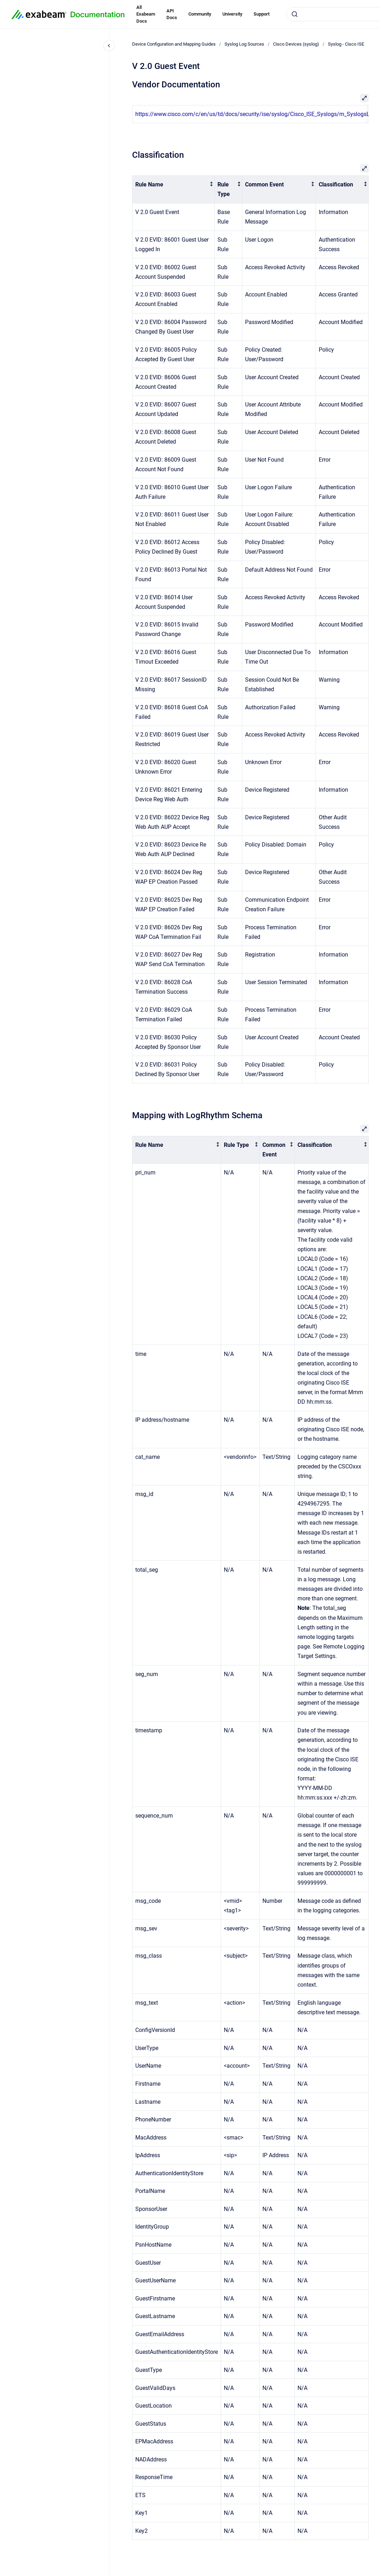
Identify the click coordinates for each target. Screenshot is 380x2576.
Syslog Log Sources (244, 44)
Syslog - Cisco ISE (346, 44)
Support (262, 14)
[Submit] (294, 14)
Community (199, 14)
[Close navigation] (109, 45)
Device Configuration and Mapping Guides (174, 44)
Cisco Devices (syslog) (296, 44)
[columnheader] (173, 189)
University (232, 14)
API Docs (171, 14)
